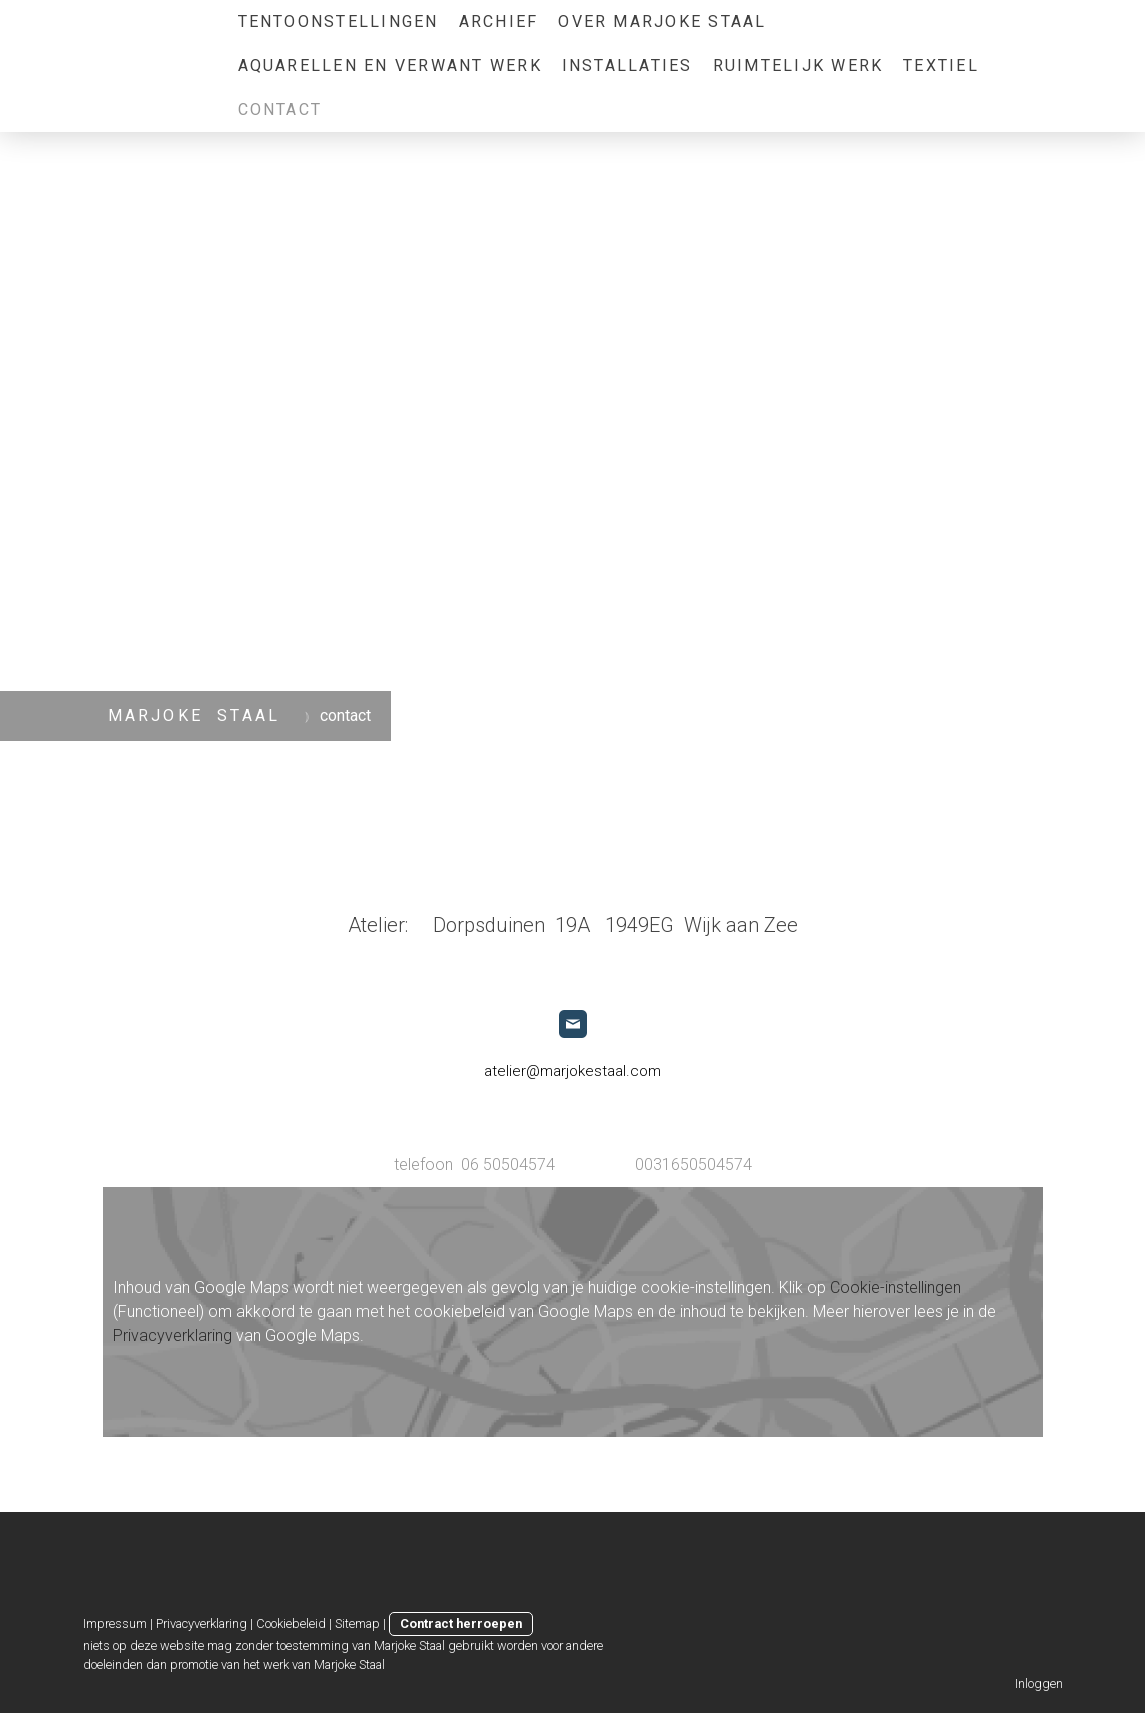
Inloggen (1039, 1683)
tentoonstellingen (338, 21)
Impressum (115, 1623)
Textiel (941, 65)
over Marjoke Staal (662, 21)
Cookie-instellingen (895, 1287)
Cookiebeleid (291, 1623)
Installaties (627, 65)
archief (499, 21)
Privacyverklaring (172, 1335)
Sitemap (357, 1623)
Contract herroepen (461, 1623)
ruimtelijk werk (798, 65)
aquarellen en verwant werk (390, 65)
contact (280, 109)
